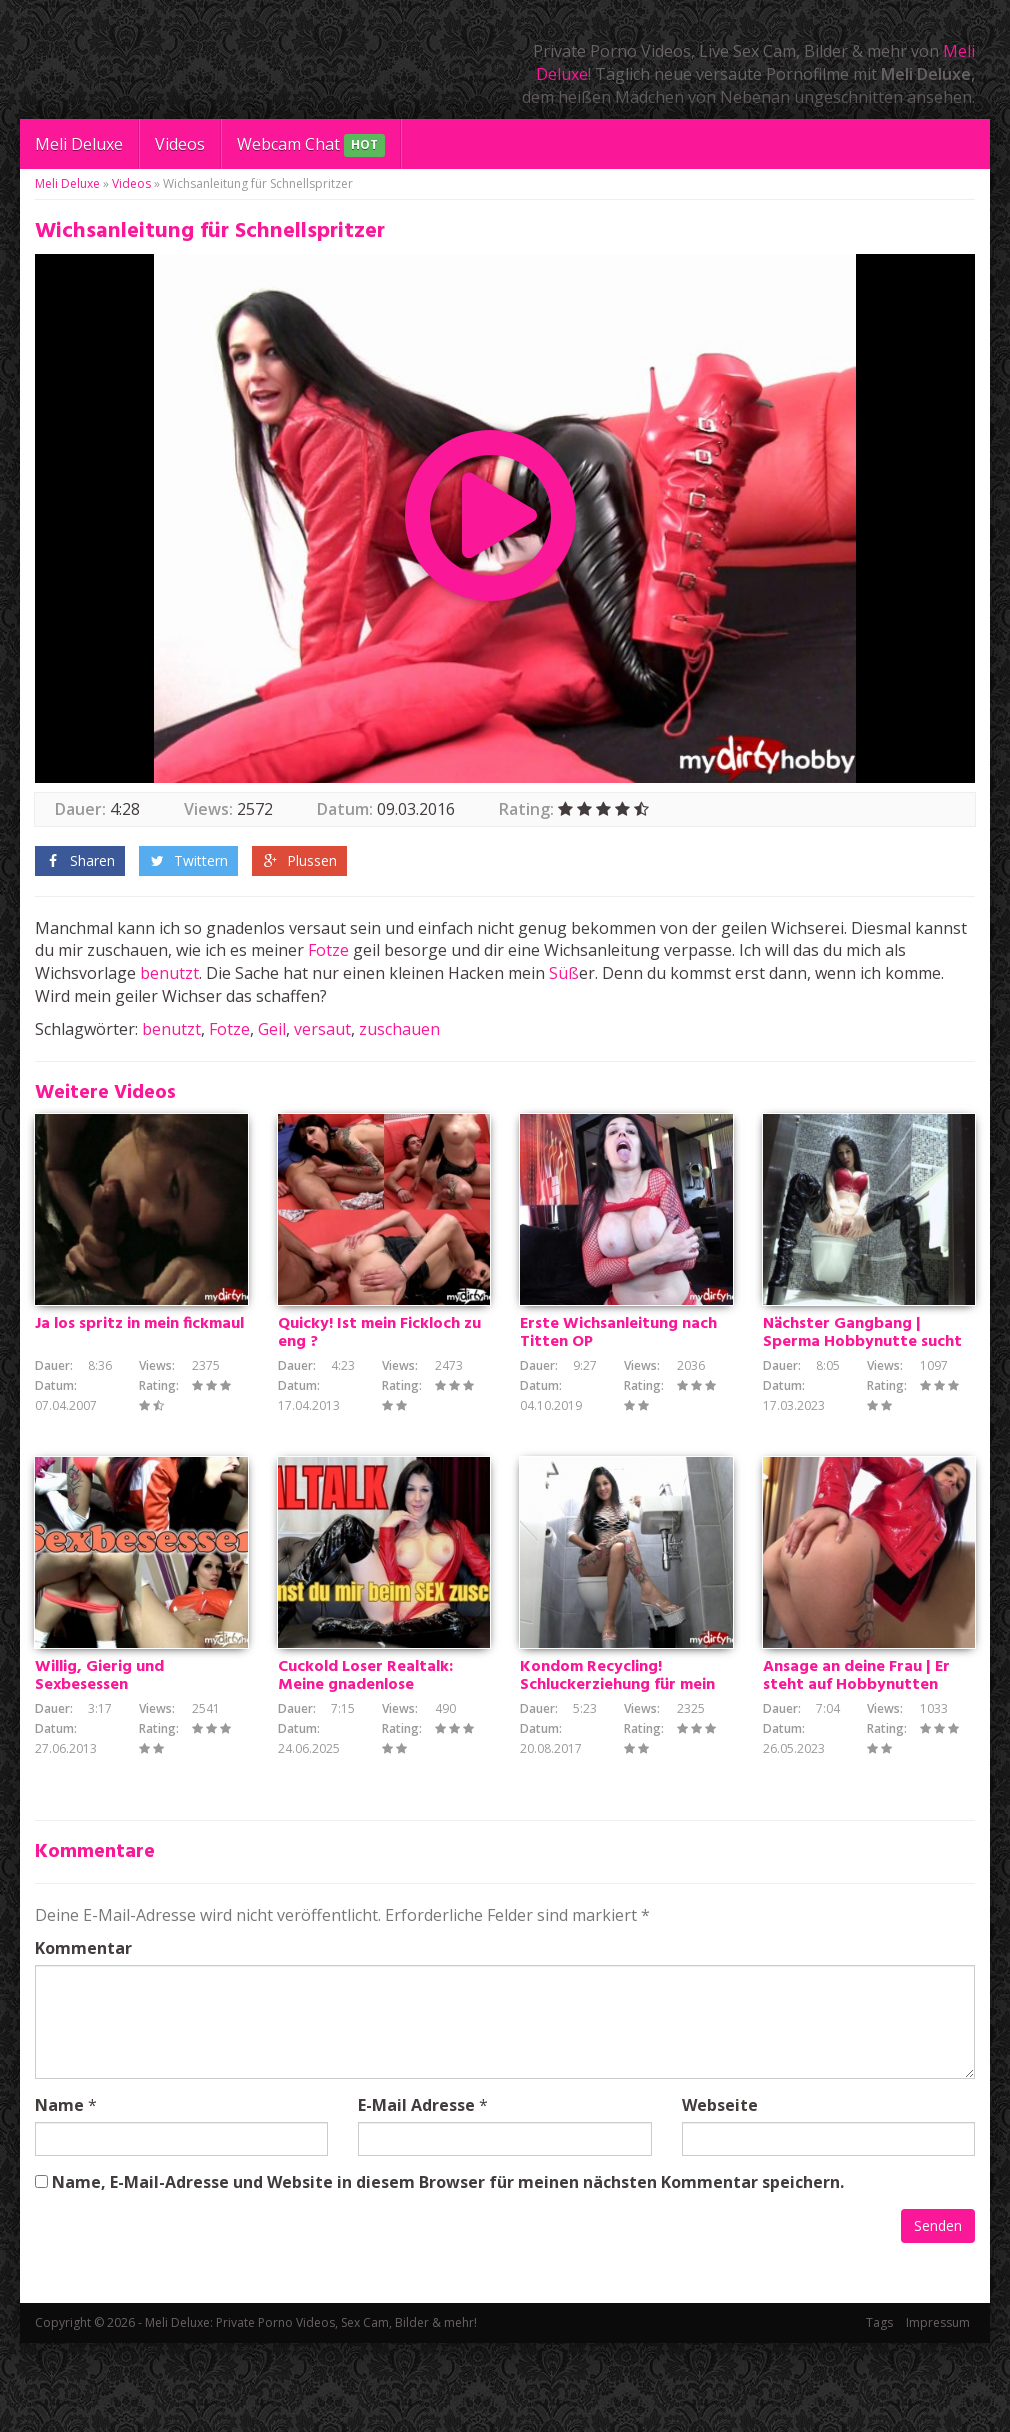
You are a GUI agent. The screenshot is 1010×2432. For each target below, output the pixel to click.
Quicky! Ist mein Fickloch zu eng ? (379, 1378)
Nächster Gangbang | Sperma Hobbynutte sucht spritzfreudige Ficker (862, 1387)
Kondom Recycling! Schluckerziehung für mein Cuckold (617, 1775)
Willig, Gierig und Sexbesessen (99, 1766)
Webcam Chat (311, 145)
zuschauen (399, 1029)
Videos (180, 144)
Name (59, 2194)
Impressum (938, 2411)
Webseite (720, 2194)
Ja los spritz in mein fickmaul (139, 1369)
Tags (879, 2411)
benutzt (169, 973)
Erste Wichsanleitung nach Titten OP (618, 1378)
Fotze (328, 950)
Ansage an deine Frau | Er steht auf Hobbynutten (856, 1766)
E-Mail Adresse (416, 2194)
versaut (322, 1029)
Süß (564, 973)
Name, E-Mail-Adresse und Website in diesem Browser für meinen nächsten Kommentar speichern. (448, 2271)
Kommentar (83, 2037)
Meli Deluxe (79, 144)
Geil (272, 1029)
